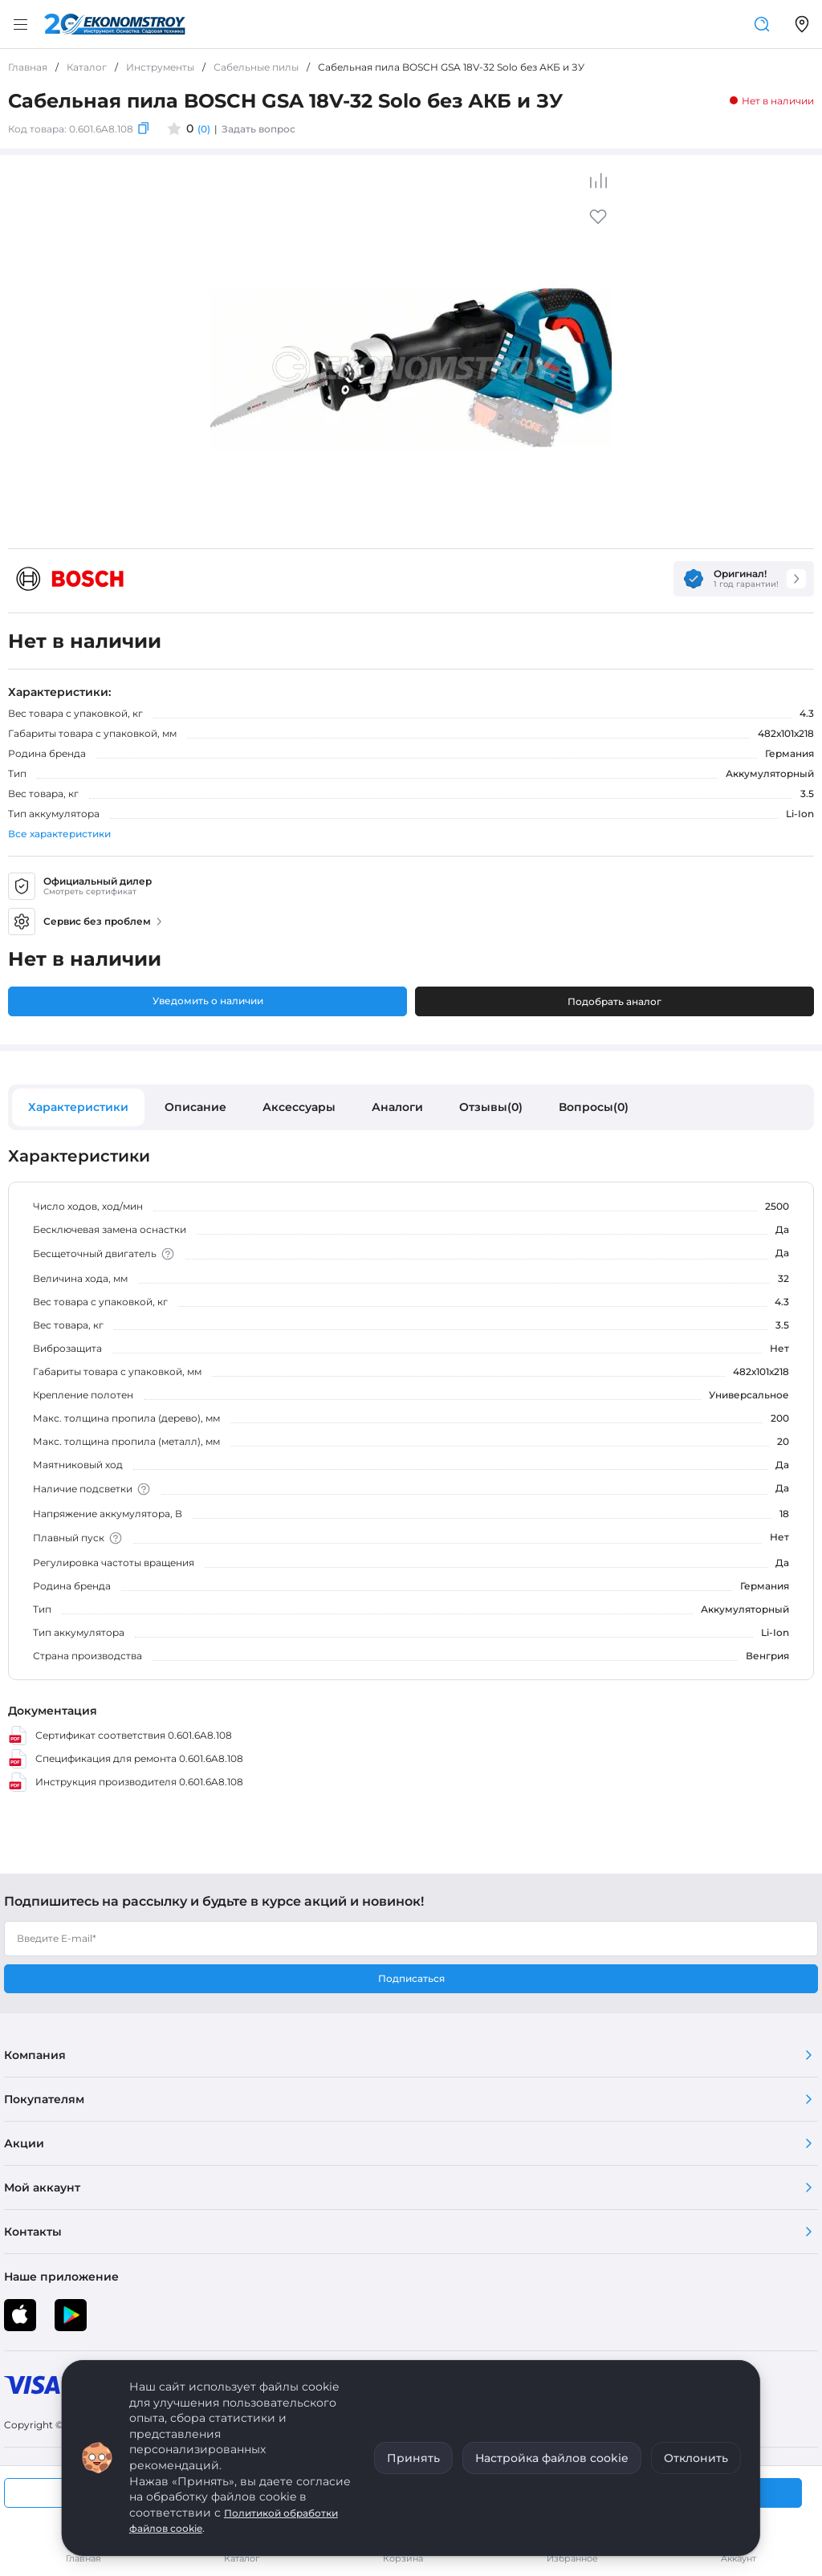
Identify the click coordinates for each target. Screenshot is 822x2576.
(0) (203, 129)
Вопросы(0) (594, 1107)
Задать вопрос (258, 129)
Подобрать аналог (614, 1001)
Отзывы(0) (491, 1107)
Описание (195, 1107)
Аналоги (397, 1107)
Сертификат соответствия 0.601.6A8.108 (120, 1735)
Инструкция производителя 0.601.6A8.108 (125, 1782)
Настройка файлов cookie (552, 2458)
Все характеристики (59, 834)
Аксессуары (299, 1107)
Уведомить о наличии (208, 1001)
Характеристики (78, 1107)
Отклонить (696, 2458)
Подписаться (411, 1978)
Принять (413, 2458)
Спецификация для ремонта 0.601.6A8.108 (125, 1758)
